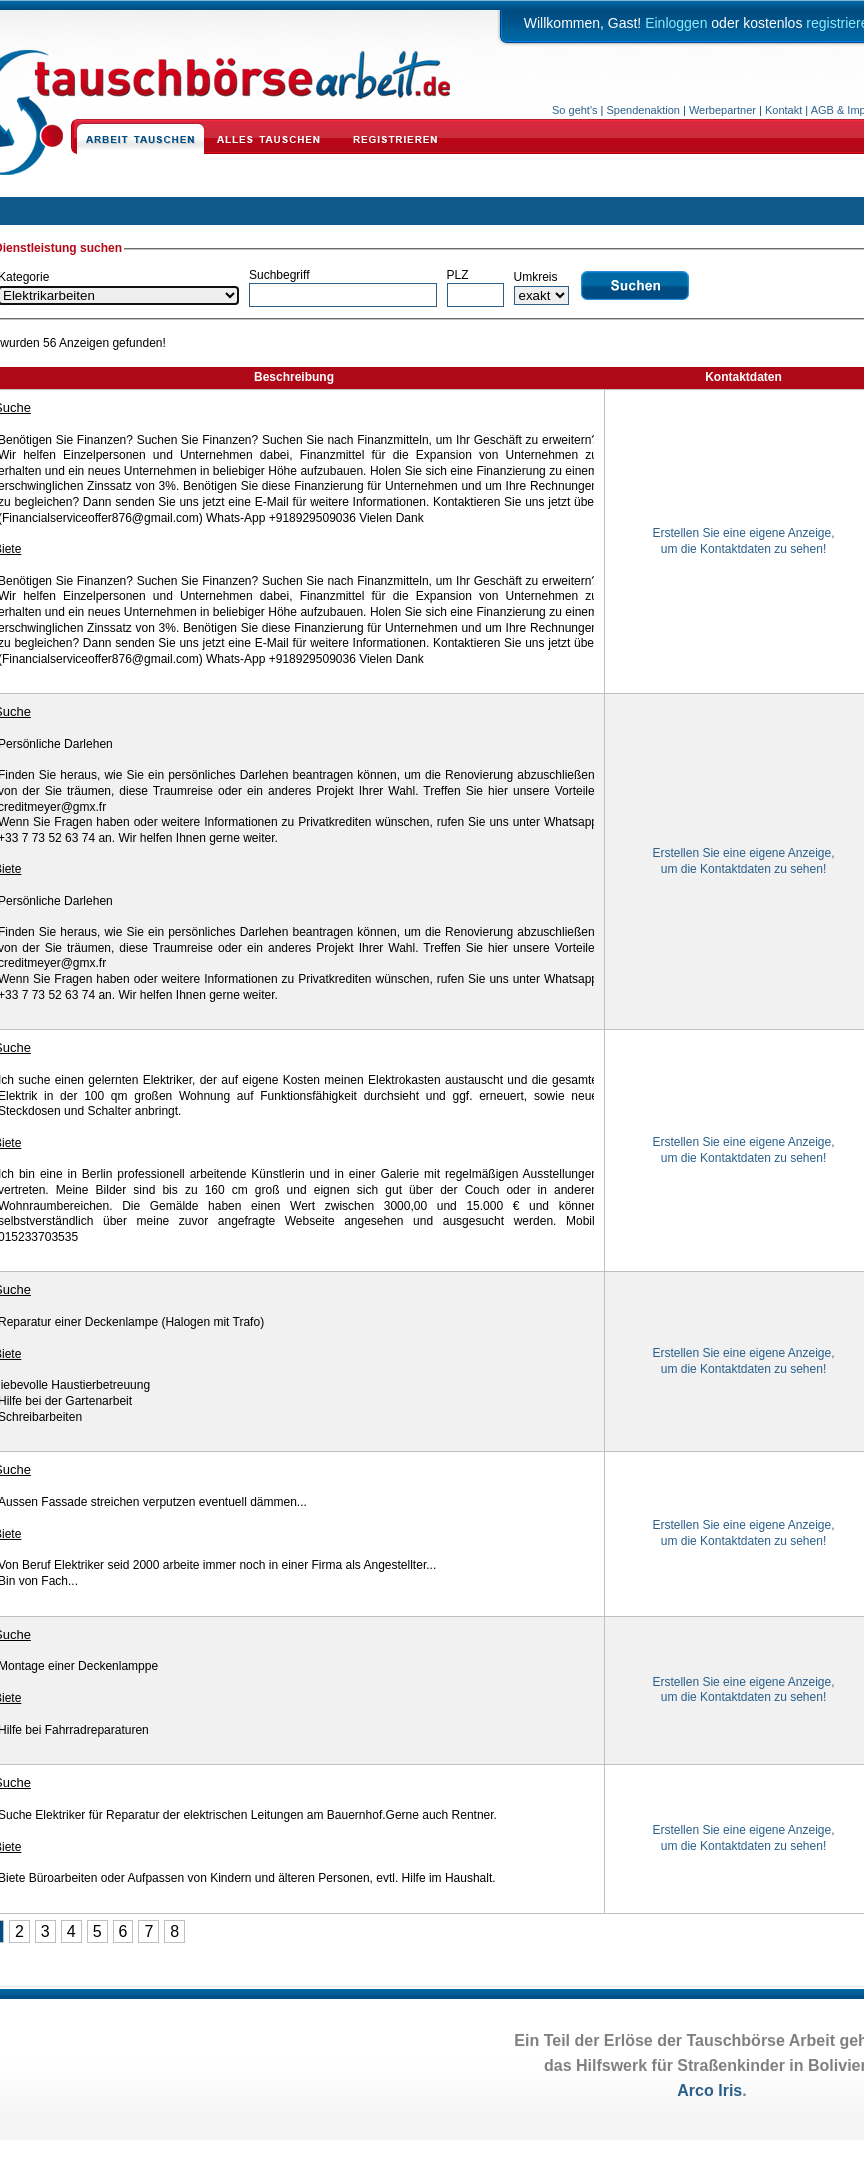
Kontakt (783, 110)
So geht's (575, 110)
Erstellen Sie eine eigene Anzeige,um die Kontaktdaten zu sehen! (743, 541)
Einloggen (676, 23)
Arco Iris (709, 2090)
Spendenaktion (643, 110)
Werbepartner (722, 110)
